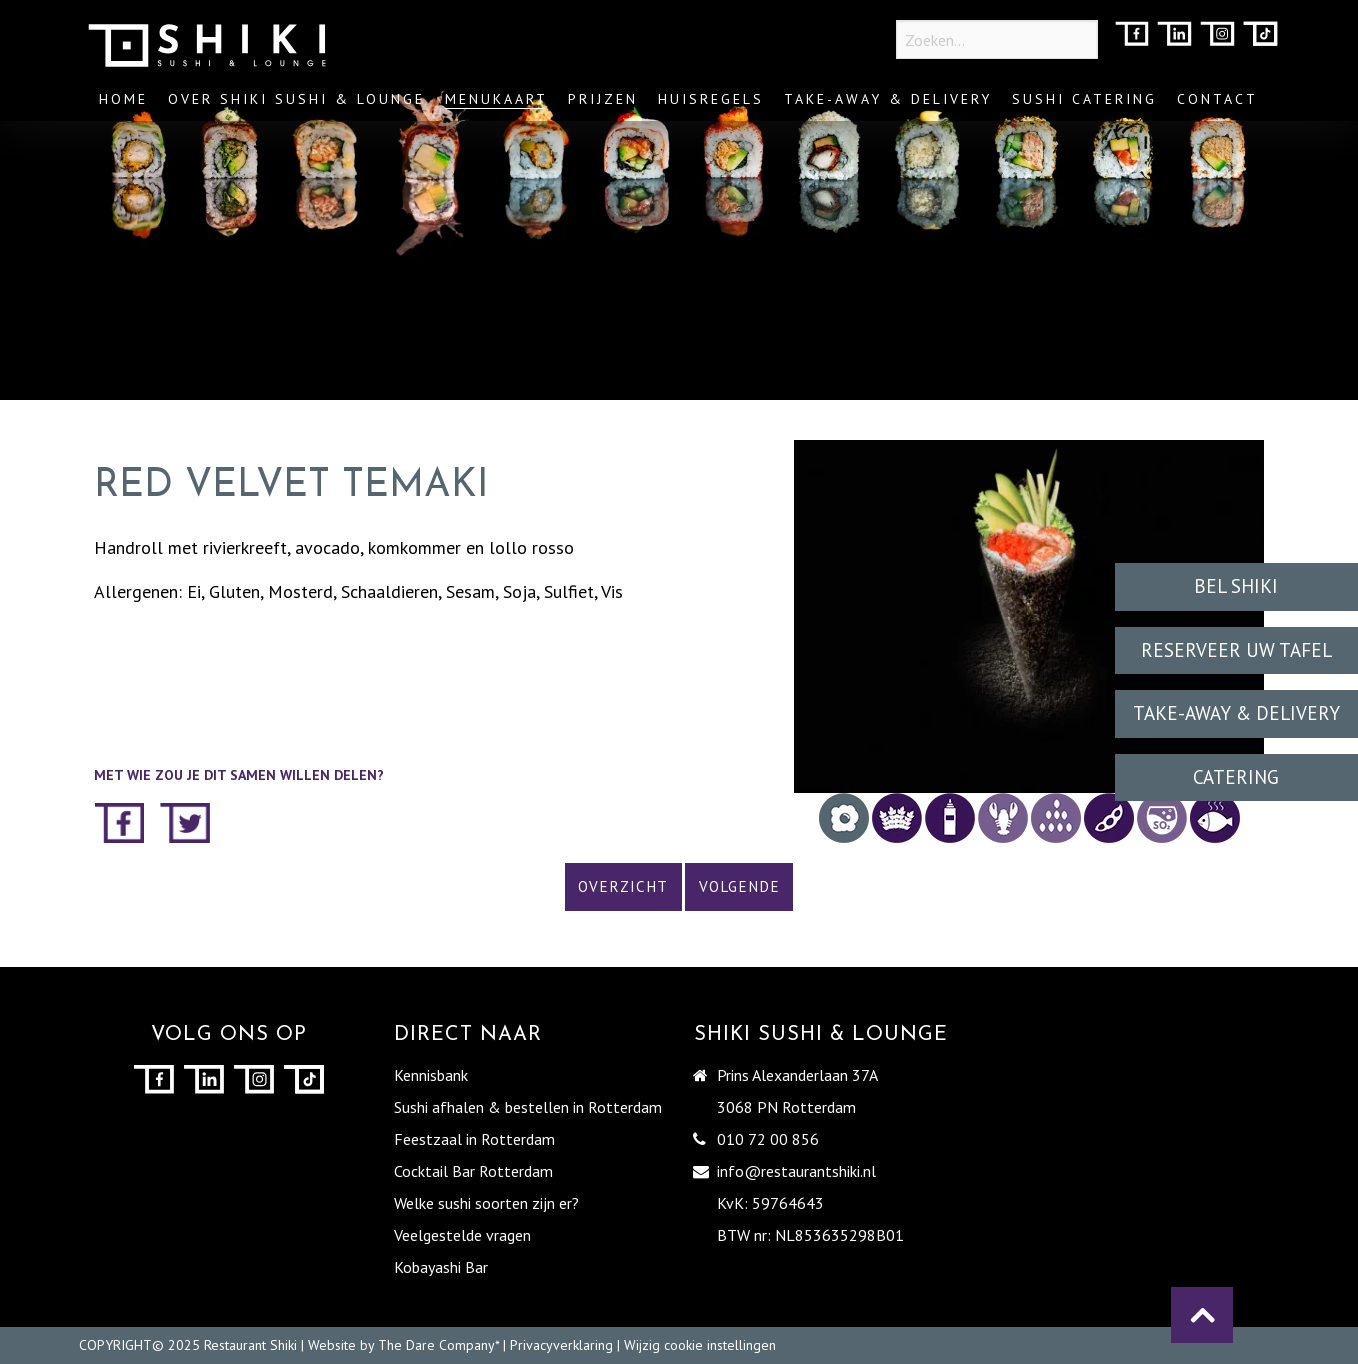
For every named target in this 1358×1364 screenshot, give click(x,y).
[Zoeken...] (997, 39)
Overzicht (623, 886)
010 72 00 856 (768, 1139)
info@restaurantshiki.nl (796, 1171)
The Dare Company (436, 1345)
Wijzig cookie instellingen (700, 1345)
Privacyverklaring (561, 1345)
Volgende (739, 886)
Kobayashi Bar (441, 1267)
